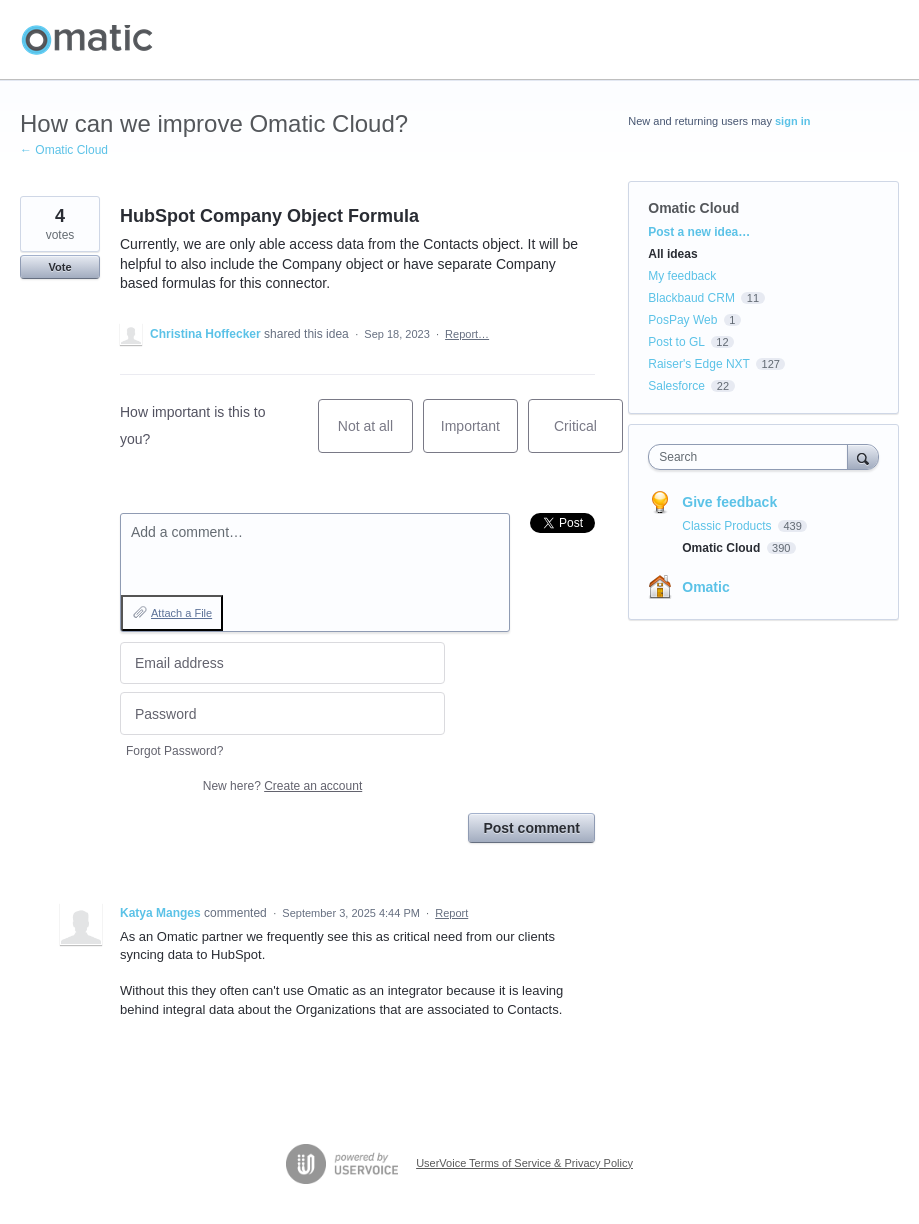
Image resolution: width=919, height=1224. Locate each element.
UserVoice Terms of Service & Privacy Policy (524, 1163)
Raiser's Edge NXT (698, 364)
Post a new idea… (699, 232)
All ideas (672, 254)
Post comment (531, 828)
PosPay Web (682, 320)
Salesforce (676, 386)
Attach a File (181, 613)
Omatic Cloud (693, 208)
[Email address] (282, 663)
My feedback (682, 276)
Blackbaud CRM (691, 298)
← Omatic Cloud (64, 150)
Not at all (375, 435)
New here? (282, 786)
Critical (588, 435)
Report (451, 913)
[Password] (282, 713)
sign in (792, 121)
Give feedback (729, 502)
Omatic (705, 587)
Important (479, 435)
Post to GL (676, 342)
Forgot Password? (174, 751)
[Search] (863, 456)
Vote (59, 267)
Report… (467, 334)
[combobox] (752, 457)
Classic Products (728, 526)
